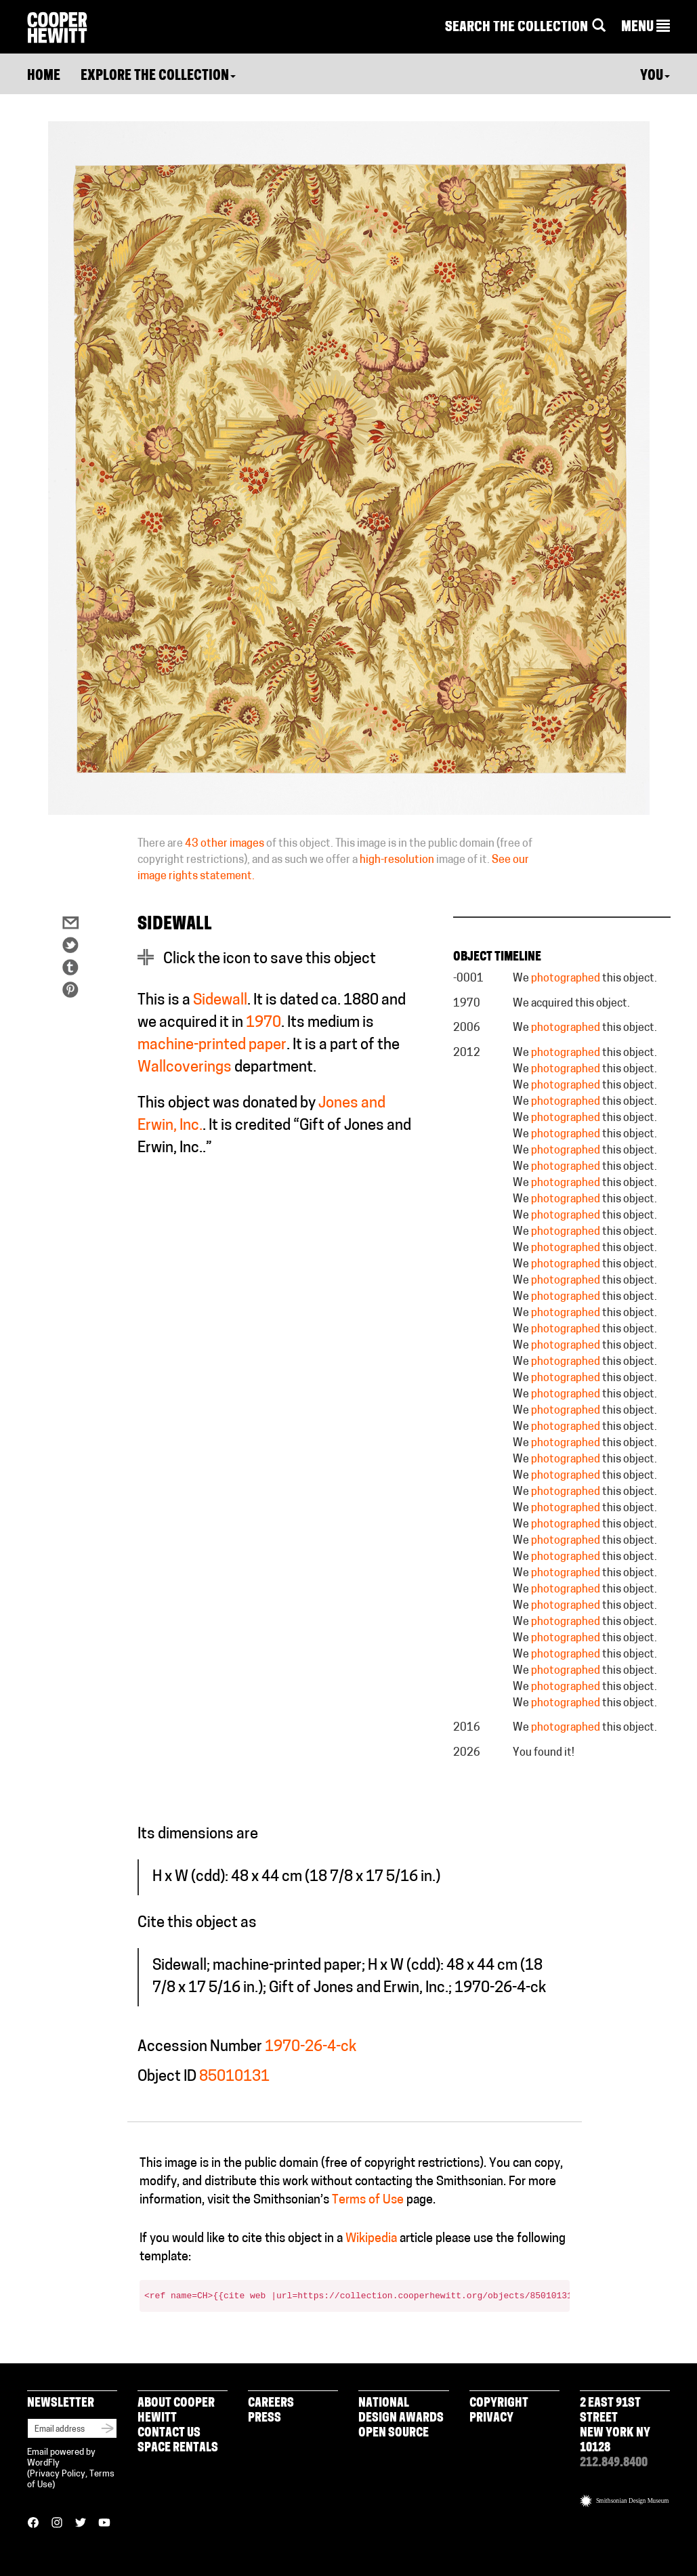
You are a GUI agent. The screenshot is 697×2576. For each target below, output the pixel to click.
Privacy (491, 2418)
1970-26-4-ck (310, 2047)
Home (43, 76)
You (655, 76)
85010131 (234, 2077)
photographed (565, 978)
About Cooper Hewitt (176, 2411)
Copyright (498, 2403)
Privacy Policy (57, 2474)
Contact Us (169, 2433)
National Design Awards (401, 2411)
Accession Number (200, 2047)
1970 (263, 1023)
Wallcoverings (185, 1068)
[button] (645, 28)
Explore (158, 76)
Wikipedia (371, 2239)
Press (264, 2418)
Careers (271, 2403)
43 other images (224, 844)
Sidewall (220, 1001)
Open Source (393, 2433)
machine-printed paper (212, 1045)
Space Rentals (178, 2448)
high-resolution (397, 860)
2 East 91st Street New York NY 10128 (615, 2426)
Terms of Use (368, 2200)
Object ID (167, 2077)
